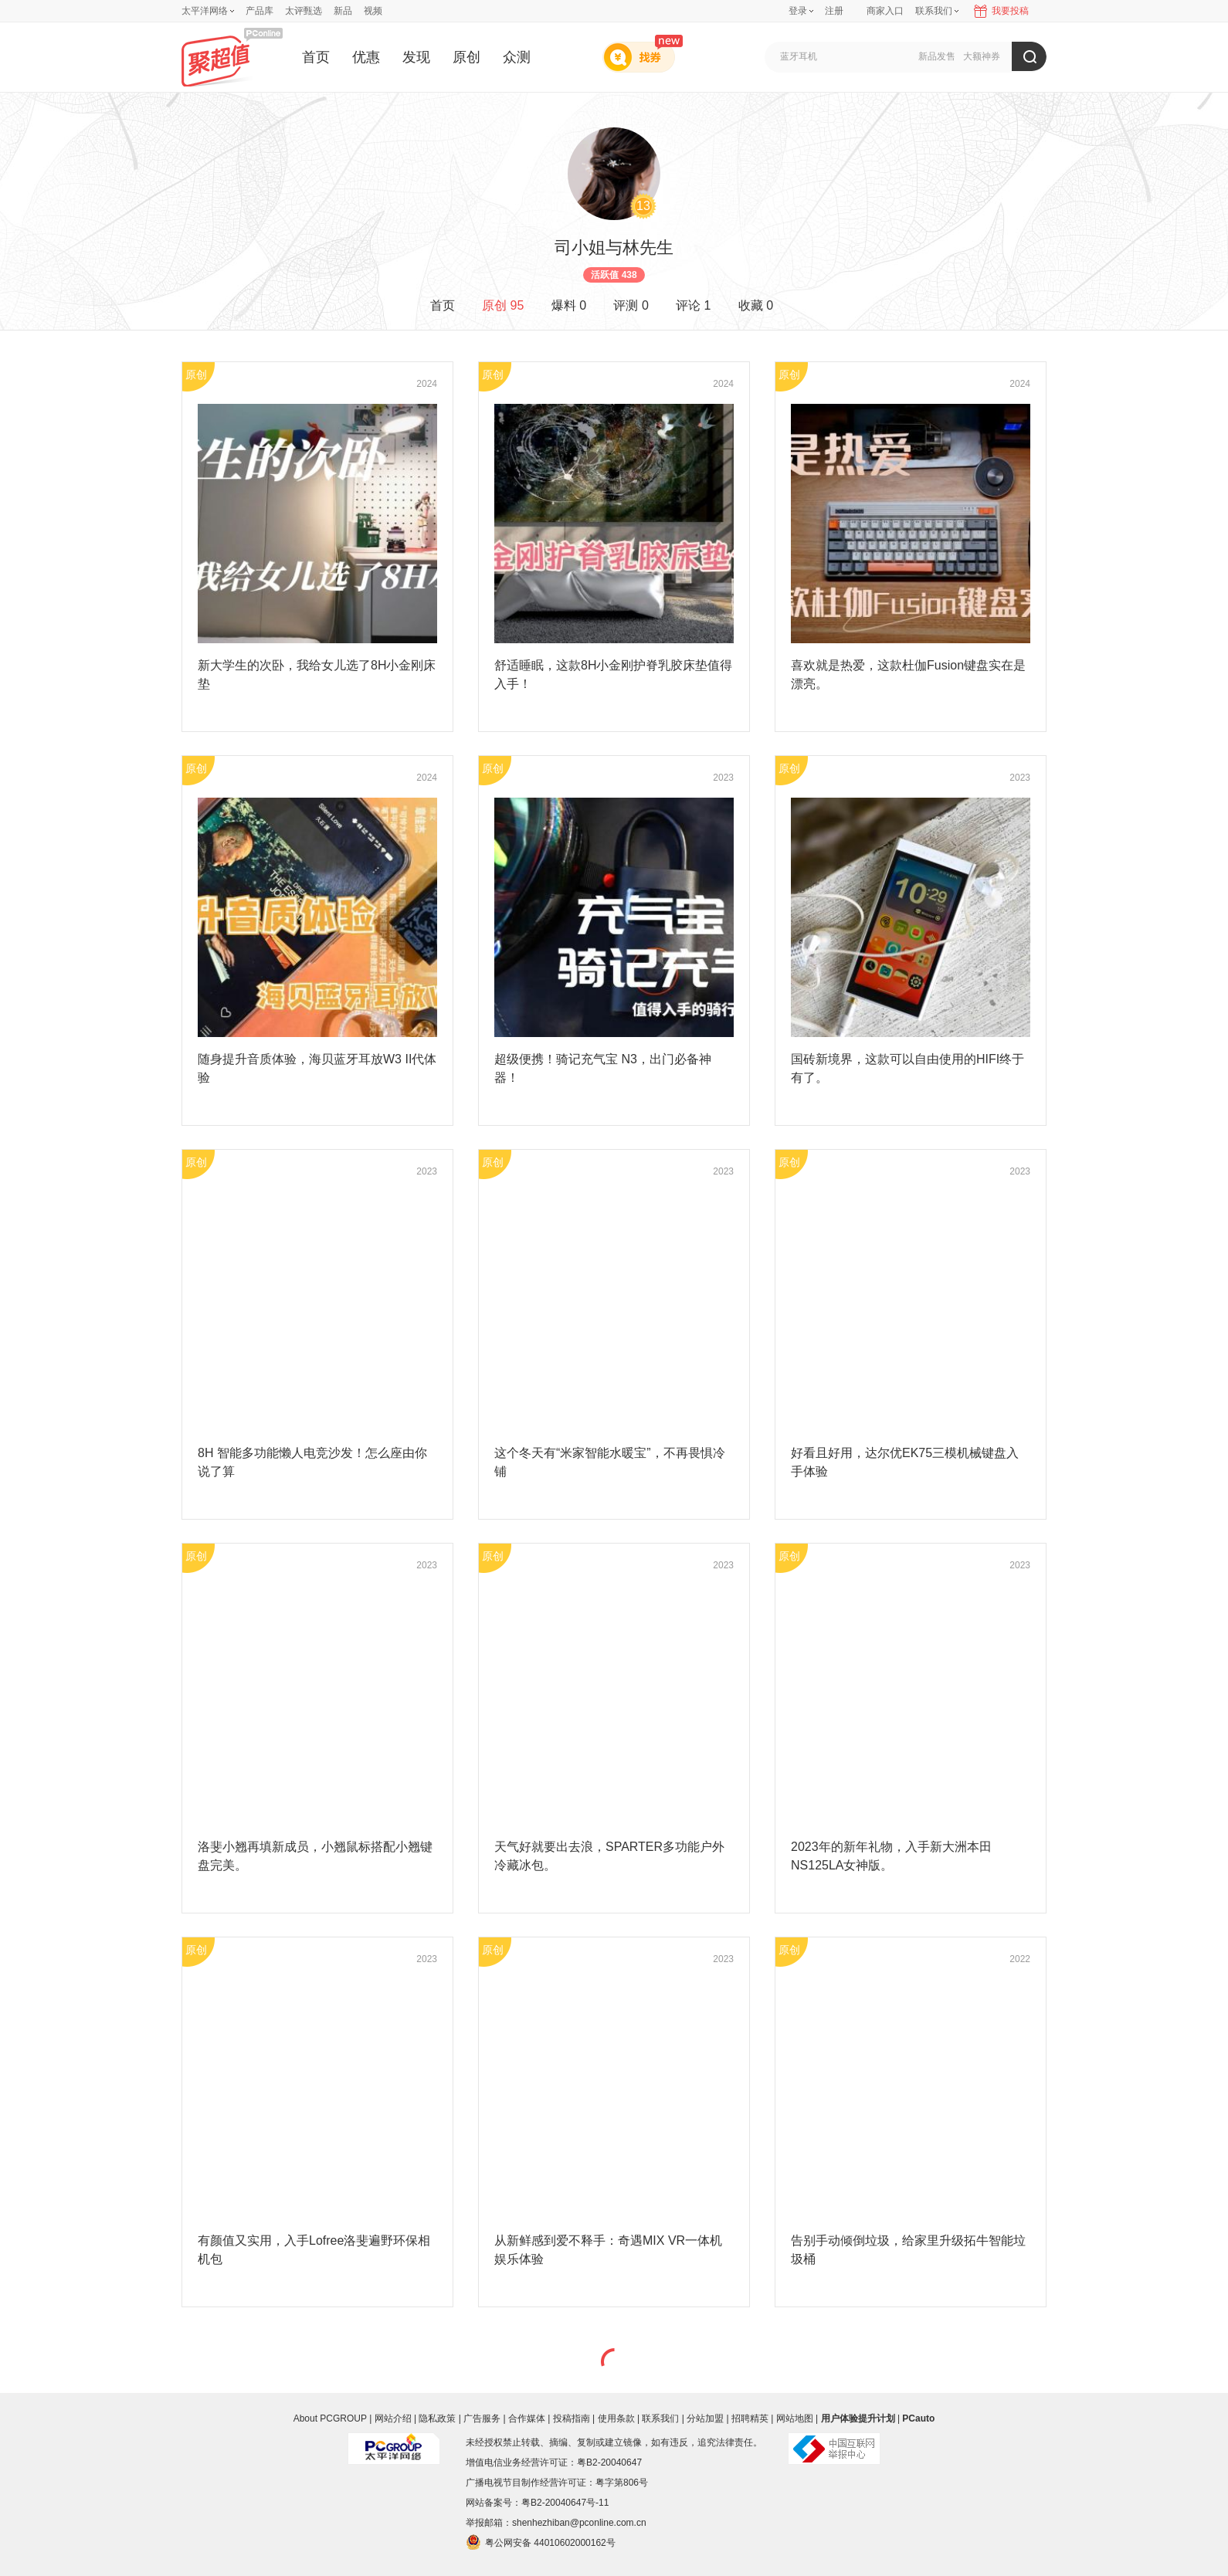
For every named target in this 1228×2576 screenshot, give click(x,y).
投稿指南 (571, 2418)
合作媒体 (526, 2418)
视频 (373, 10)
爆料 (568, 305)
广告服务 (481, 2418)
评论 (693, 305)
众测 (517, 57)
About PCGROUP (330, 2418)
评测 (630, 305)
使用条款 (616, 2418)
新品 (343, 10)
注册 (834, 10)
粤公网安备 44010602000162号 (541, 2542)
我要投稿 (1010, 10)
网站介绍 (393, 2418)
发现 (416, 57)
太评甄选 (303, 10)
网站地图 (794, 2418)
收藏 (755, 305)
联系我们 (660, 2418)
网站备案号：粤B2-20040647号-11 (537, 2502)
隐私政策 (437, 2418)
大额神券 (981, 56)
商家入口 (885, 10)
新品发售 (936, 56)
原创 (466, 57)
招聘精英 (749, 2418)
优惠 (366, 57)
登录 (798, 10)
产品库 (259, 10)
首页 (316, 57)
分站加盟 (705, 2418)
